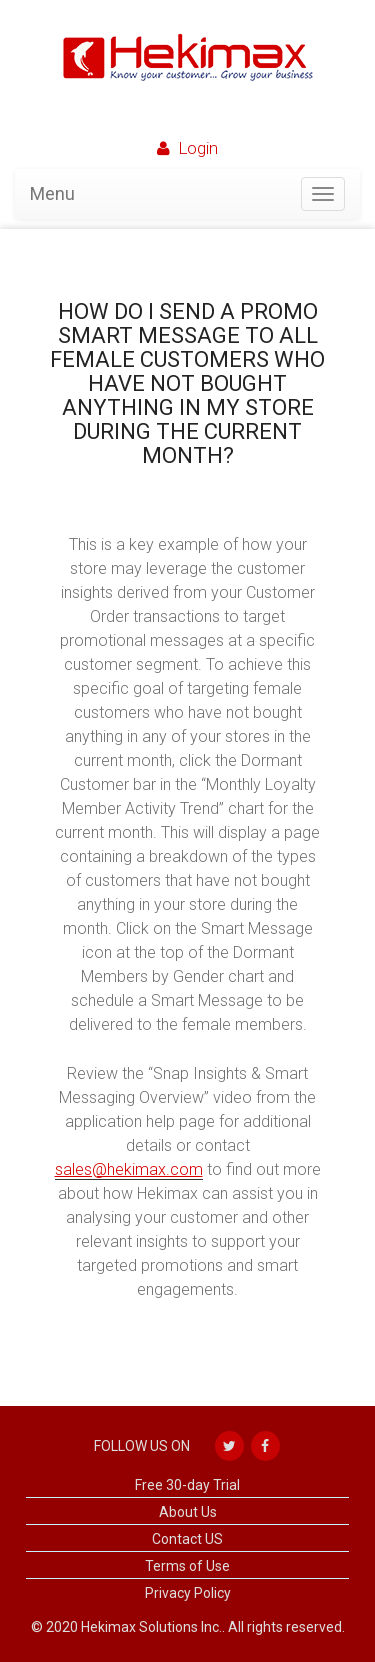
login (198, 148)
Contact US (187, 1539)
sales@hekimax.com (129, 1169)
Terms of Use (187, 1566)
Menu (52, 193)
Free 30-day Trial (187, 1485)
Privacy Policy (188, 1593)
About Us (188, 1512)
